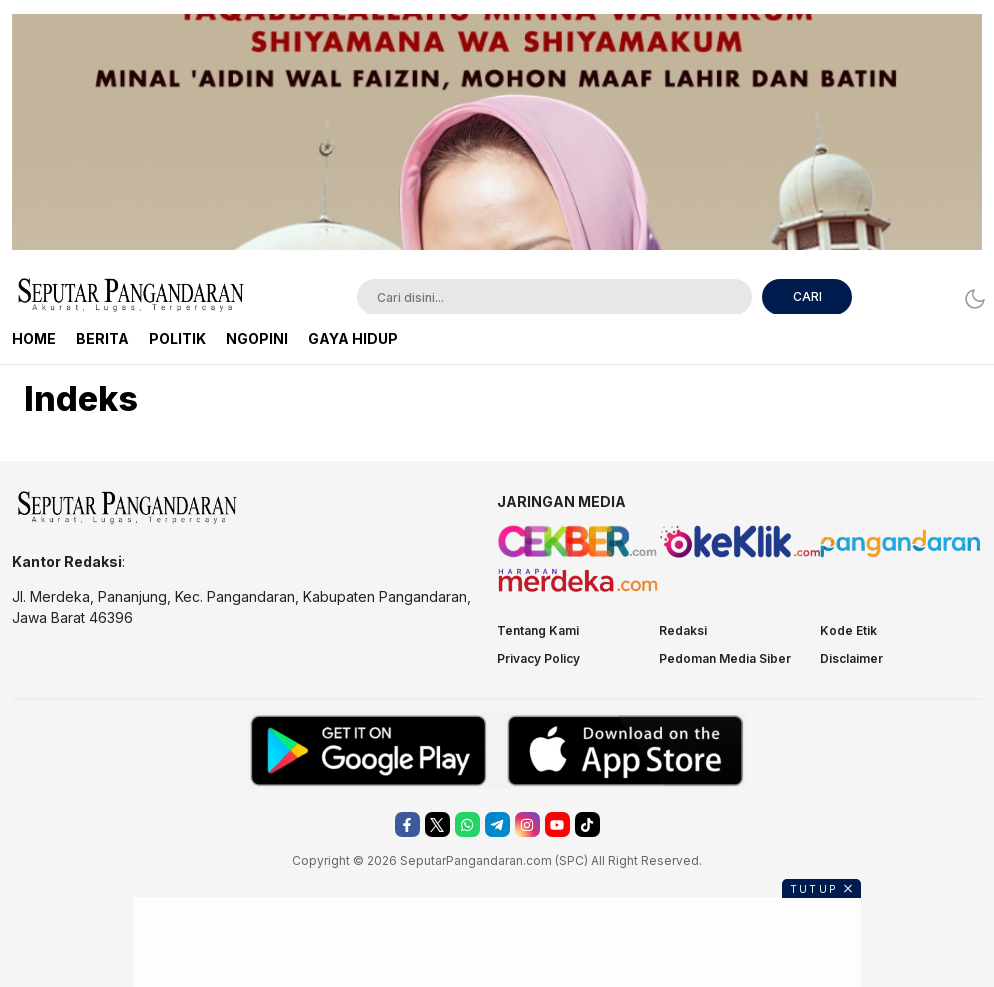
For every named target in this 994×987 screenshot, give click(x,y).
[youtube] (557, 824)
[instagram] (527, 824)
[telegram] (497, 824)
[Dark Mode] (969, 298)
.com (537, 860)
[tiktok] (587, 824)
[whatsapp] (467, 824)
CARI (807, 296)
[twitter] (437, 824)
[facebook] (407, 824)
